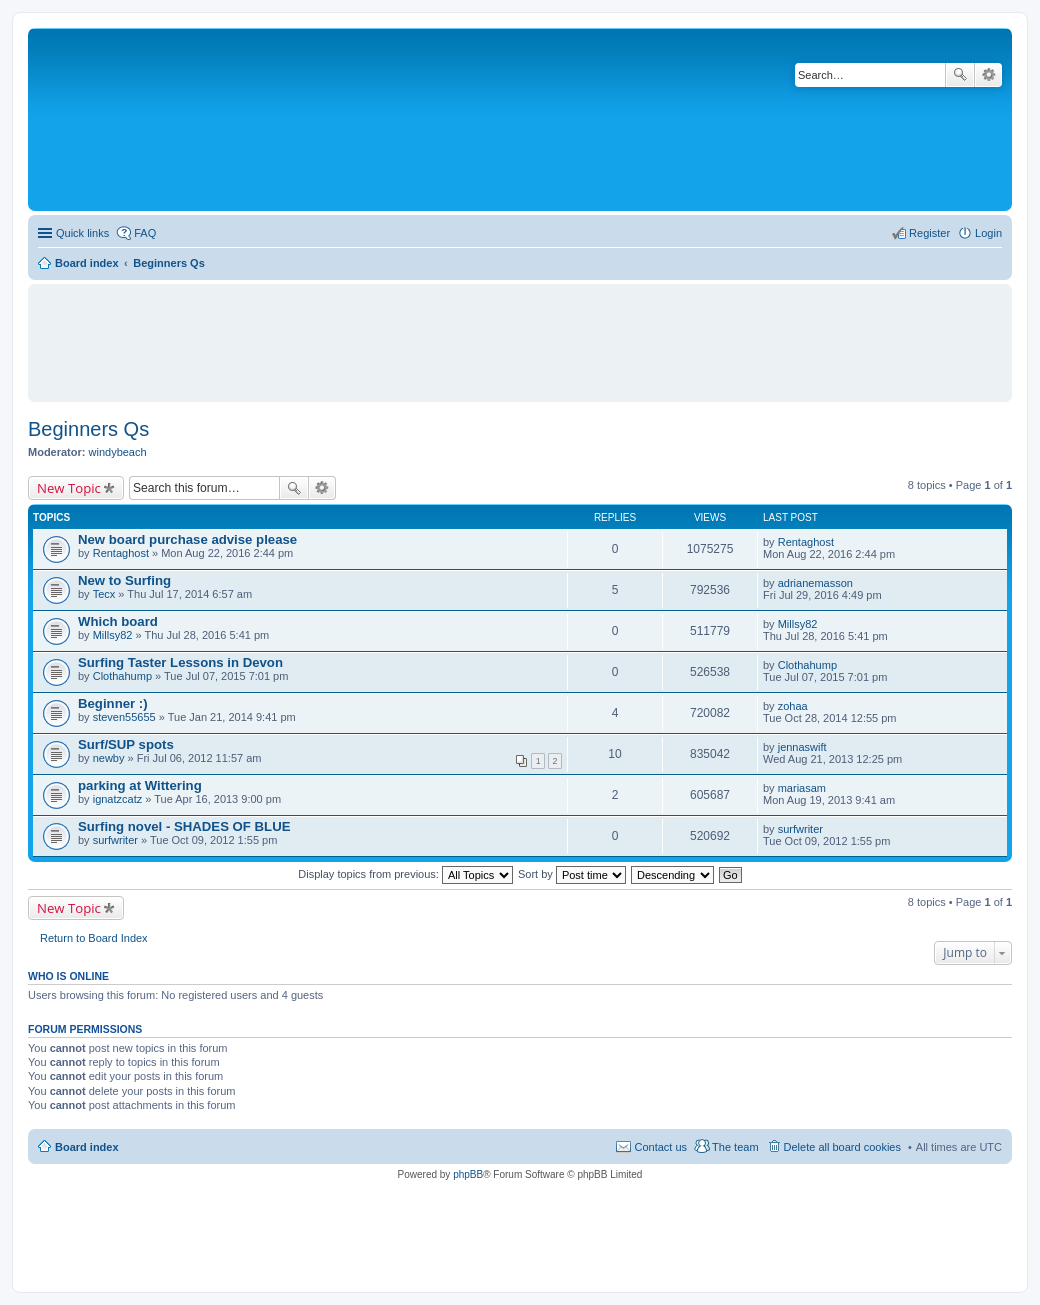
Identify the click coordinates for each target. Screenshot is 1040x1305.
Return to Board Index (94, 938)
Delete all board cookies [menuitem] (842, 1147)
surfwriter (115, 840)
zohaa (793, 706)
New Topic (69, 488)
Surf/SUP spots (126, 744)
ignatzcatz (118, 799)
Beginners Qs (88, 429)
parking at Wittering (140, 785)
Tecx (104, 594)
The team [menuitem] (735, 1147)
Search (960, 75)
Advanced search (988, 75)
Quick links (82, 233)
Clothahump (122, 676)
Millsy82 (113, 635)
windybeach (118, 452)
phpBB (468, 1174)
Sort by (572, 874)
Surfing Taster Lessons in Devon (180, 662)
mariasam (802, 788)
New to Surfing (124, 580)
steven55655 (124, 717)
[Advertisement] (520, 334)
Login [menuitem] (988, 233)
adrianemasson (815, 583)
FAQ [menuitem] (145, 233)
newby (109, 758)
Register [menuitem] (929, 233)
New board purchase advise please (187, 539)
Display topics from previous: (405, 874)
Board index (87, 1147)
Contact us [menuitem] (660, 1147)
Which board (118, 621)
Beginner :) (113, 703)
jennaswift (802, 747)
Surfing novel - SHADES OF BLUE (184, 826)
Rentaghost (121, 553)
